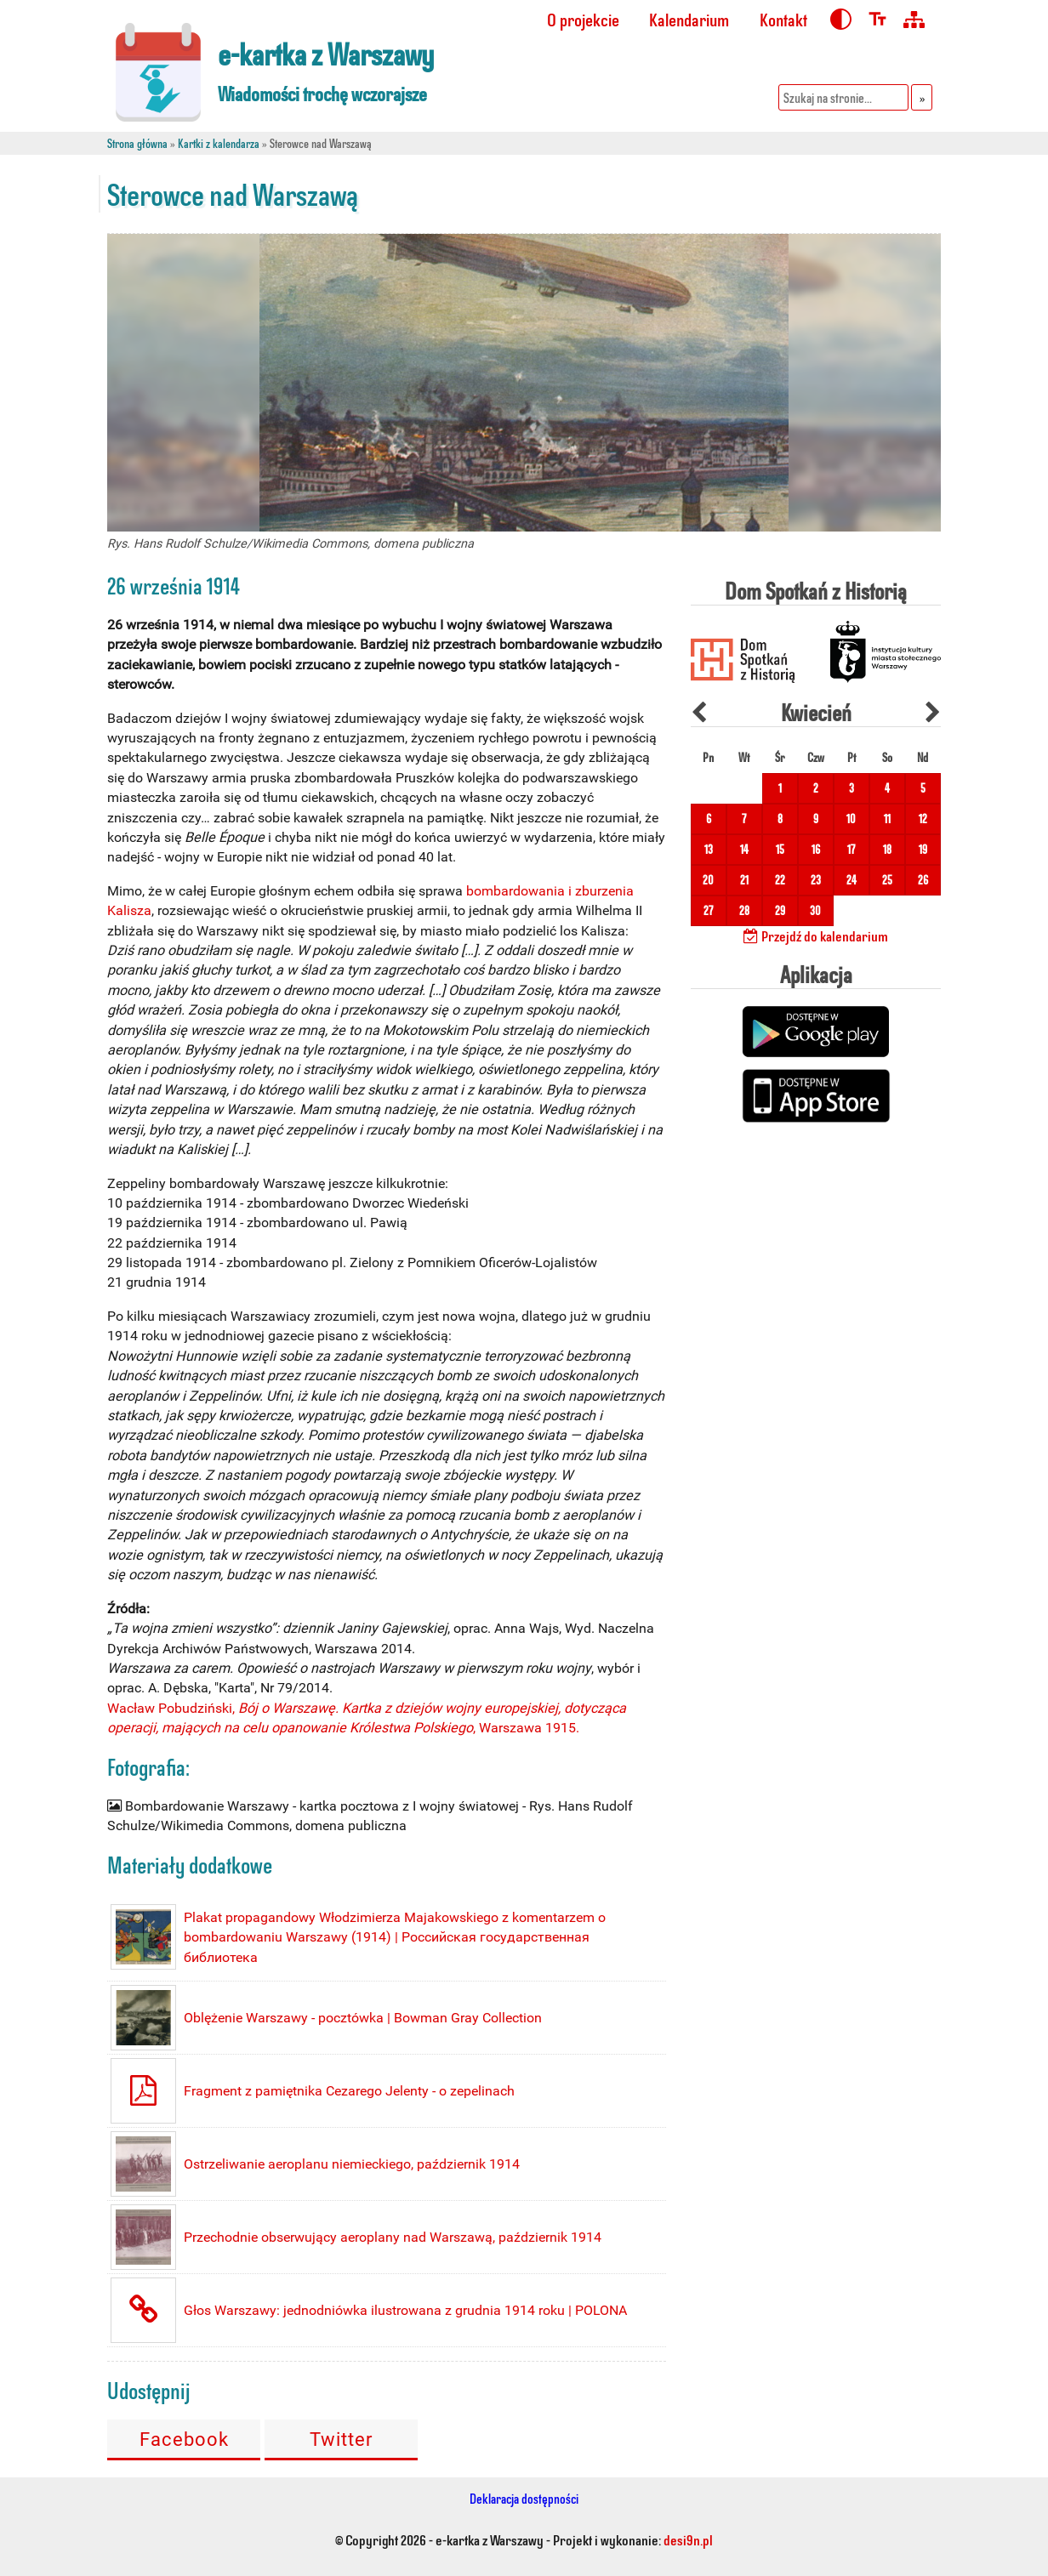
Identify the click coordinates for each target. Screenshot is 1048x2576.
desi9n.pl (688, 2539)
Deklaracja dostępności (524, 2498)
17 (851, 849)
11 (887, 818)
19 (923, 849)
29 (780, 910)
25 (887, 880)
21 (744, 880)
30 (815, 910)
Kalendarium (689, 19)
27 (708, 910)
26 (923, 880)
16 (816, 849)
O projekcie (583, 19)
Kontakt (783, 19)
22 (780, 880)
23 (816, 880)
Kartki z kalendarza (218, 143)
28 (744, 910)
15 (780, 849)
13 (708, 849)
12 (923, 818)
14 (744, 849)
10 (851, 818)
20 (708, 880)
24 (851, 880)
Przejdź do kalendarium (815, 935)
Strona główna (137, 143)
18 (887, 849)
